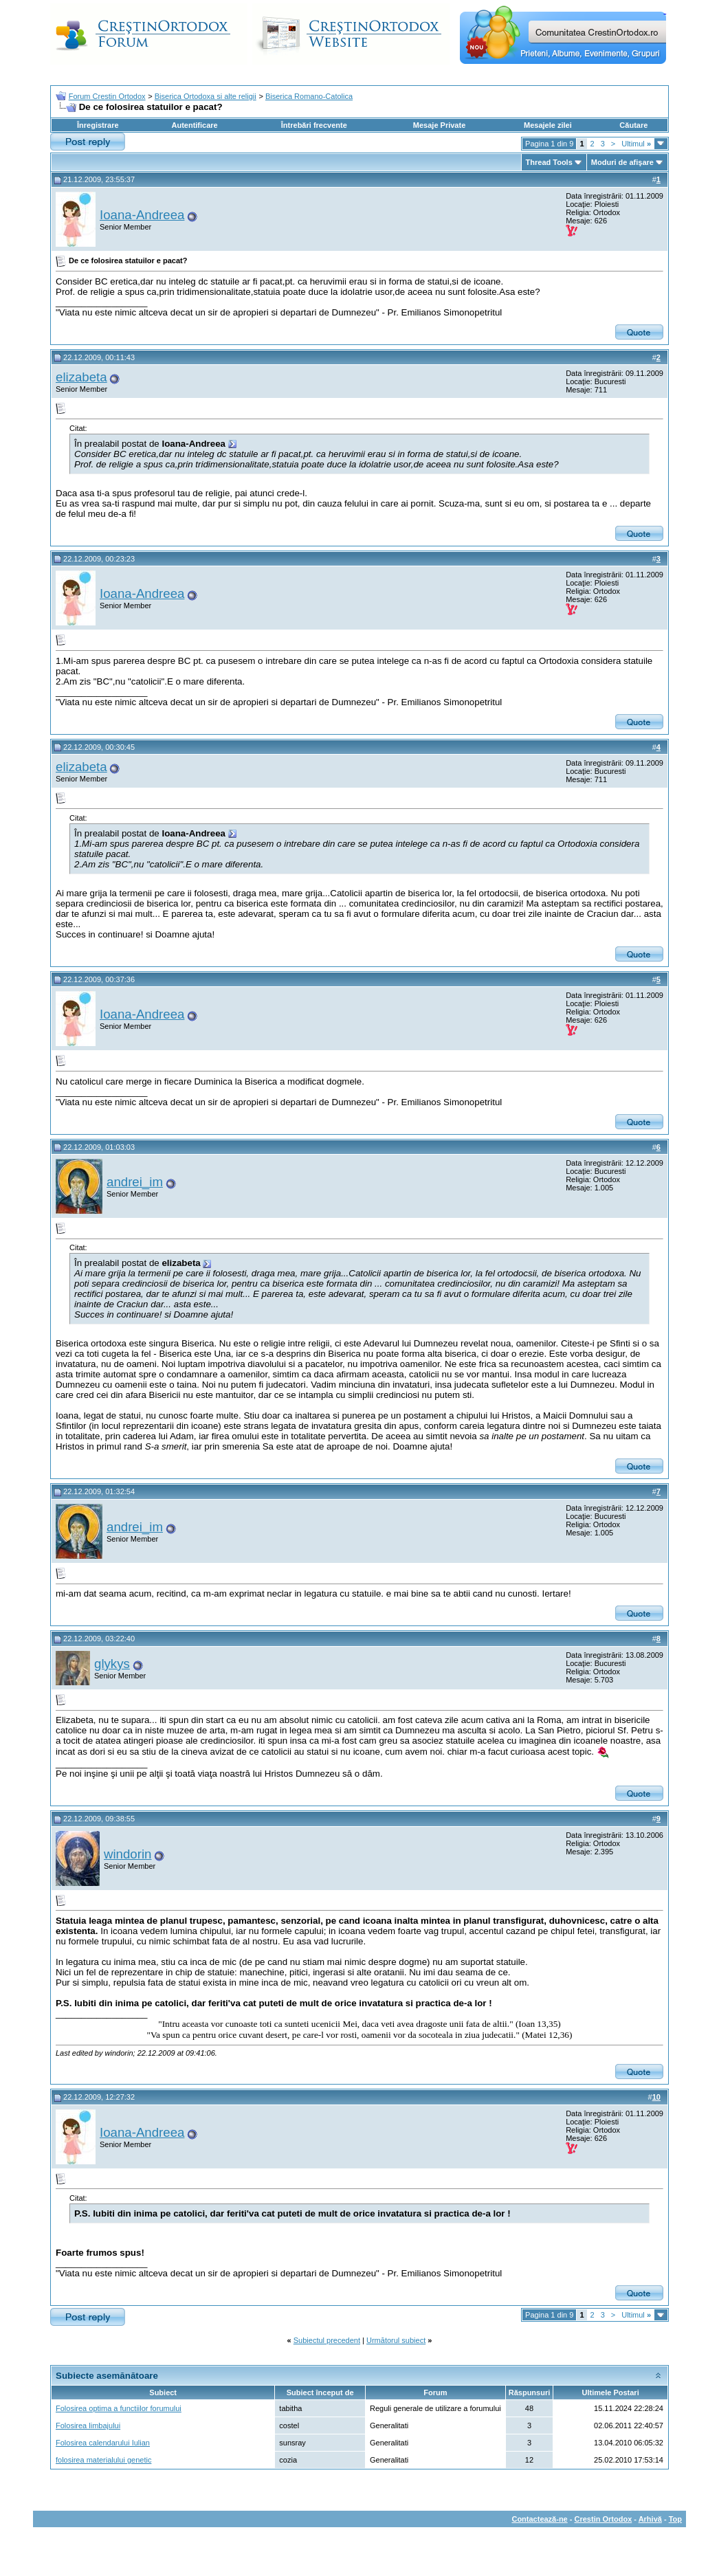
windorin (127, 1854)
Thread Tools (549, 162)
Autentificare (194, 125)
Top (675, 2519)
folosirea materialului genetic (103, 2460)
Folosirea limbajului (88, 2425)
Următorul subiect (395, 2340)
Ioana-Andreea (142, 215)
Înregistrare (98, 125)
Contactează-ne (539, 2519)
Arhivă (650, 2519)
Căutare (633, 125)
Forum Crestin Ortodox (107, 96)
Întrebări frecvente (314, 125)
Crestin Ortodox (603, 2519)
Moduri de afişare (622, 162)
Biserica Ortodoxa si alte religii (205, 96)
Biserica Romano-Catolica (309, 96)
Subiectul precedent (327, 2340)
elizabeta (81, 377)
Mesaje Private (439, 125)
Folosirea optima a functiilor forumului (118, 2408)
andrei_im (135, 1182)
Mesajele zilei (548, 125)
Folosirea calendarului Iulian (103, 2443)
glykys (112, 1663)
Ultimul (636, 144)
